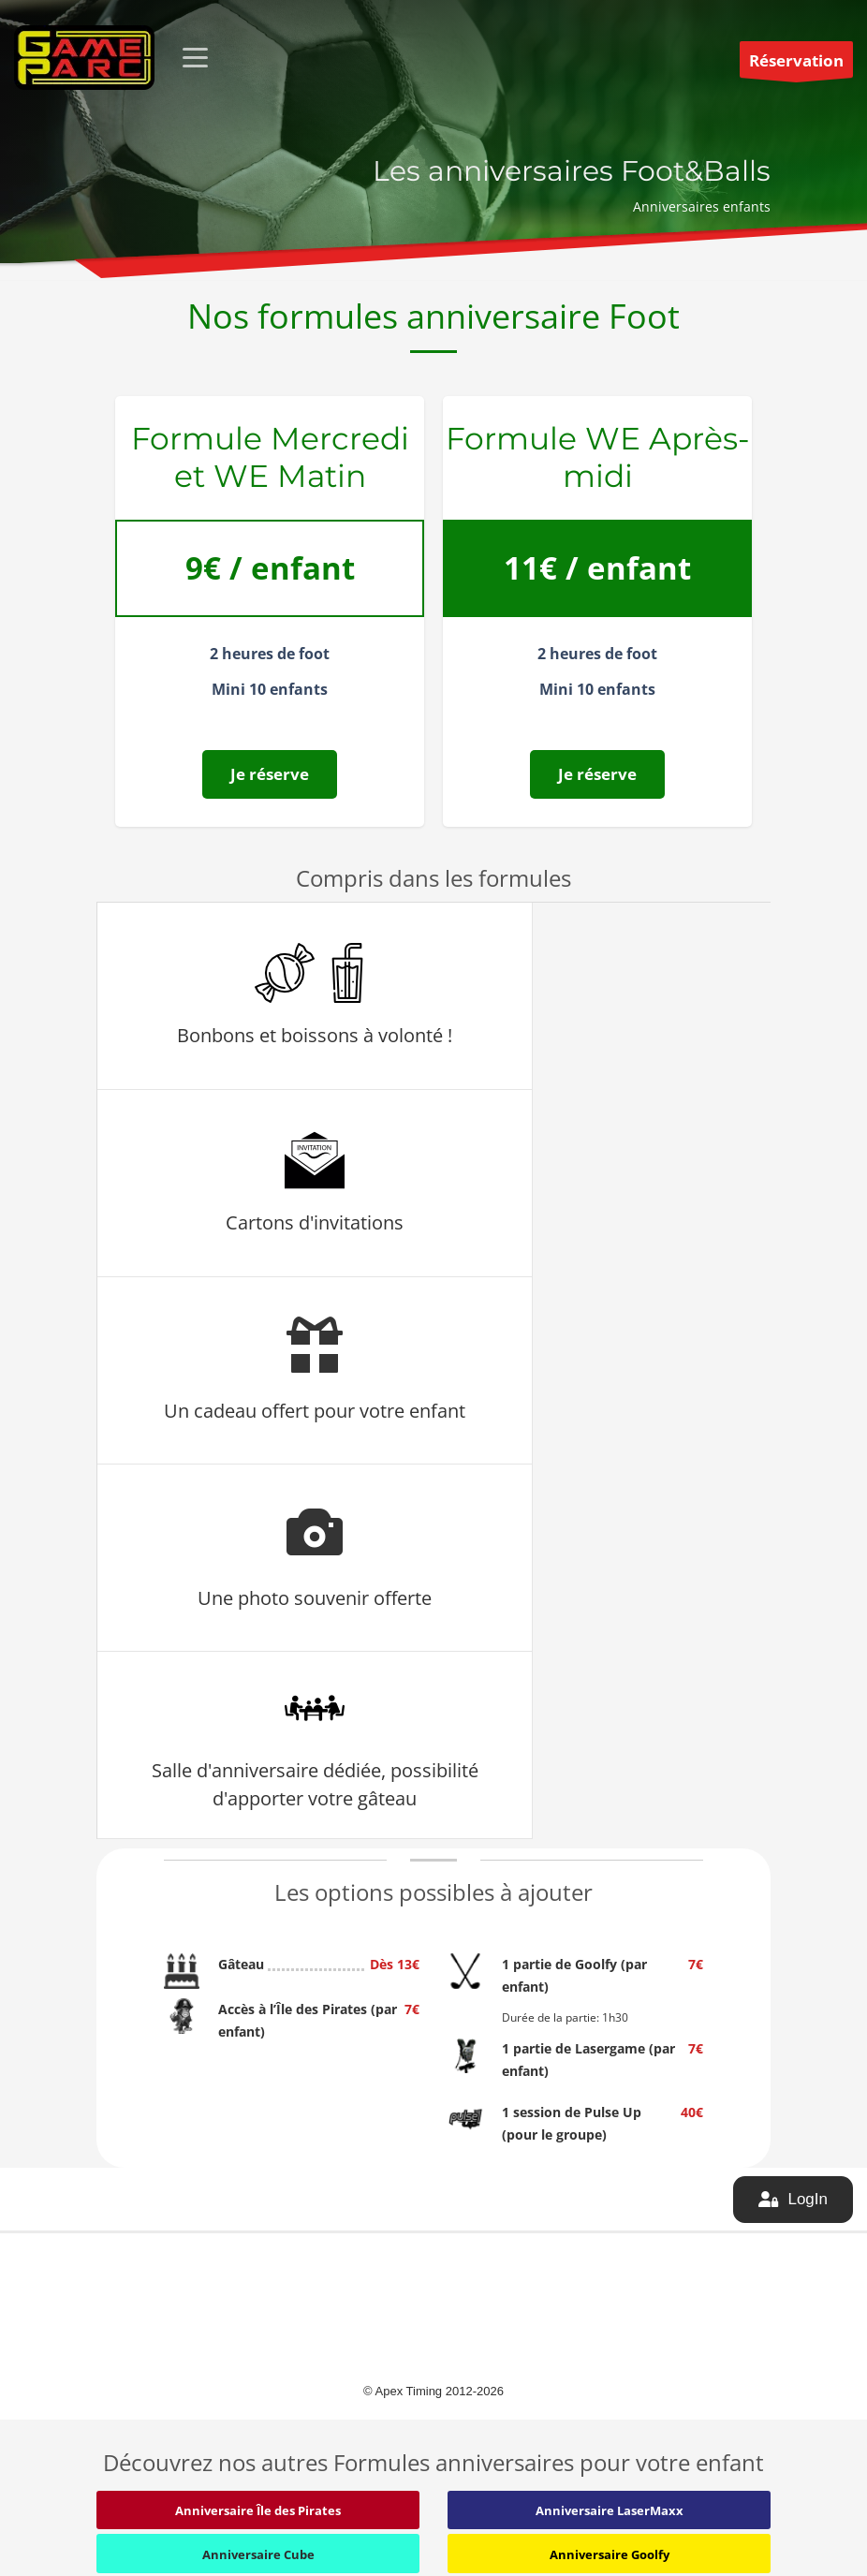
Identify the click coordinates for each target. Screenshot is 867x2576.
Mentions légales (611, 2305)
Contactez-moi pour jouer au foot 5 (428, 2395)
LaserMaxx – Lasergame (163, 2356)
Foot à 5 (118, 2379)
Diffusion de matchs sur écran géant (413, 2320)
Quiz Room (127, 2333)
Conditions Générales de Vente (650, 2282)
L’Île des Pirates (139, 2426)
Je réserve (269, 774)
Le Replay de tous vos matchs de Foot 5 (421, 2363)
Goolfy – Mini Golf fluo (158, 2402)
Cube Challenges (142, 2310)
